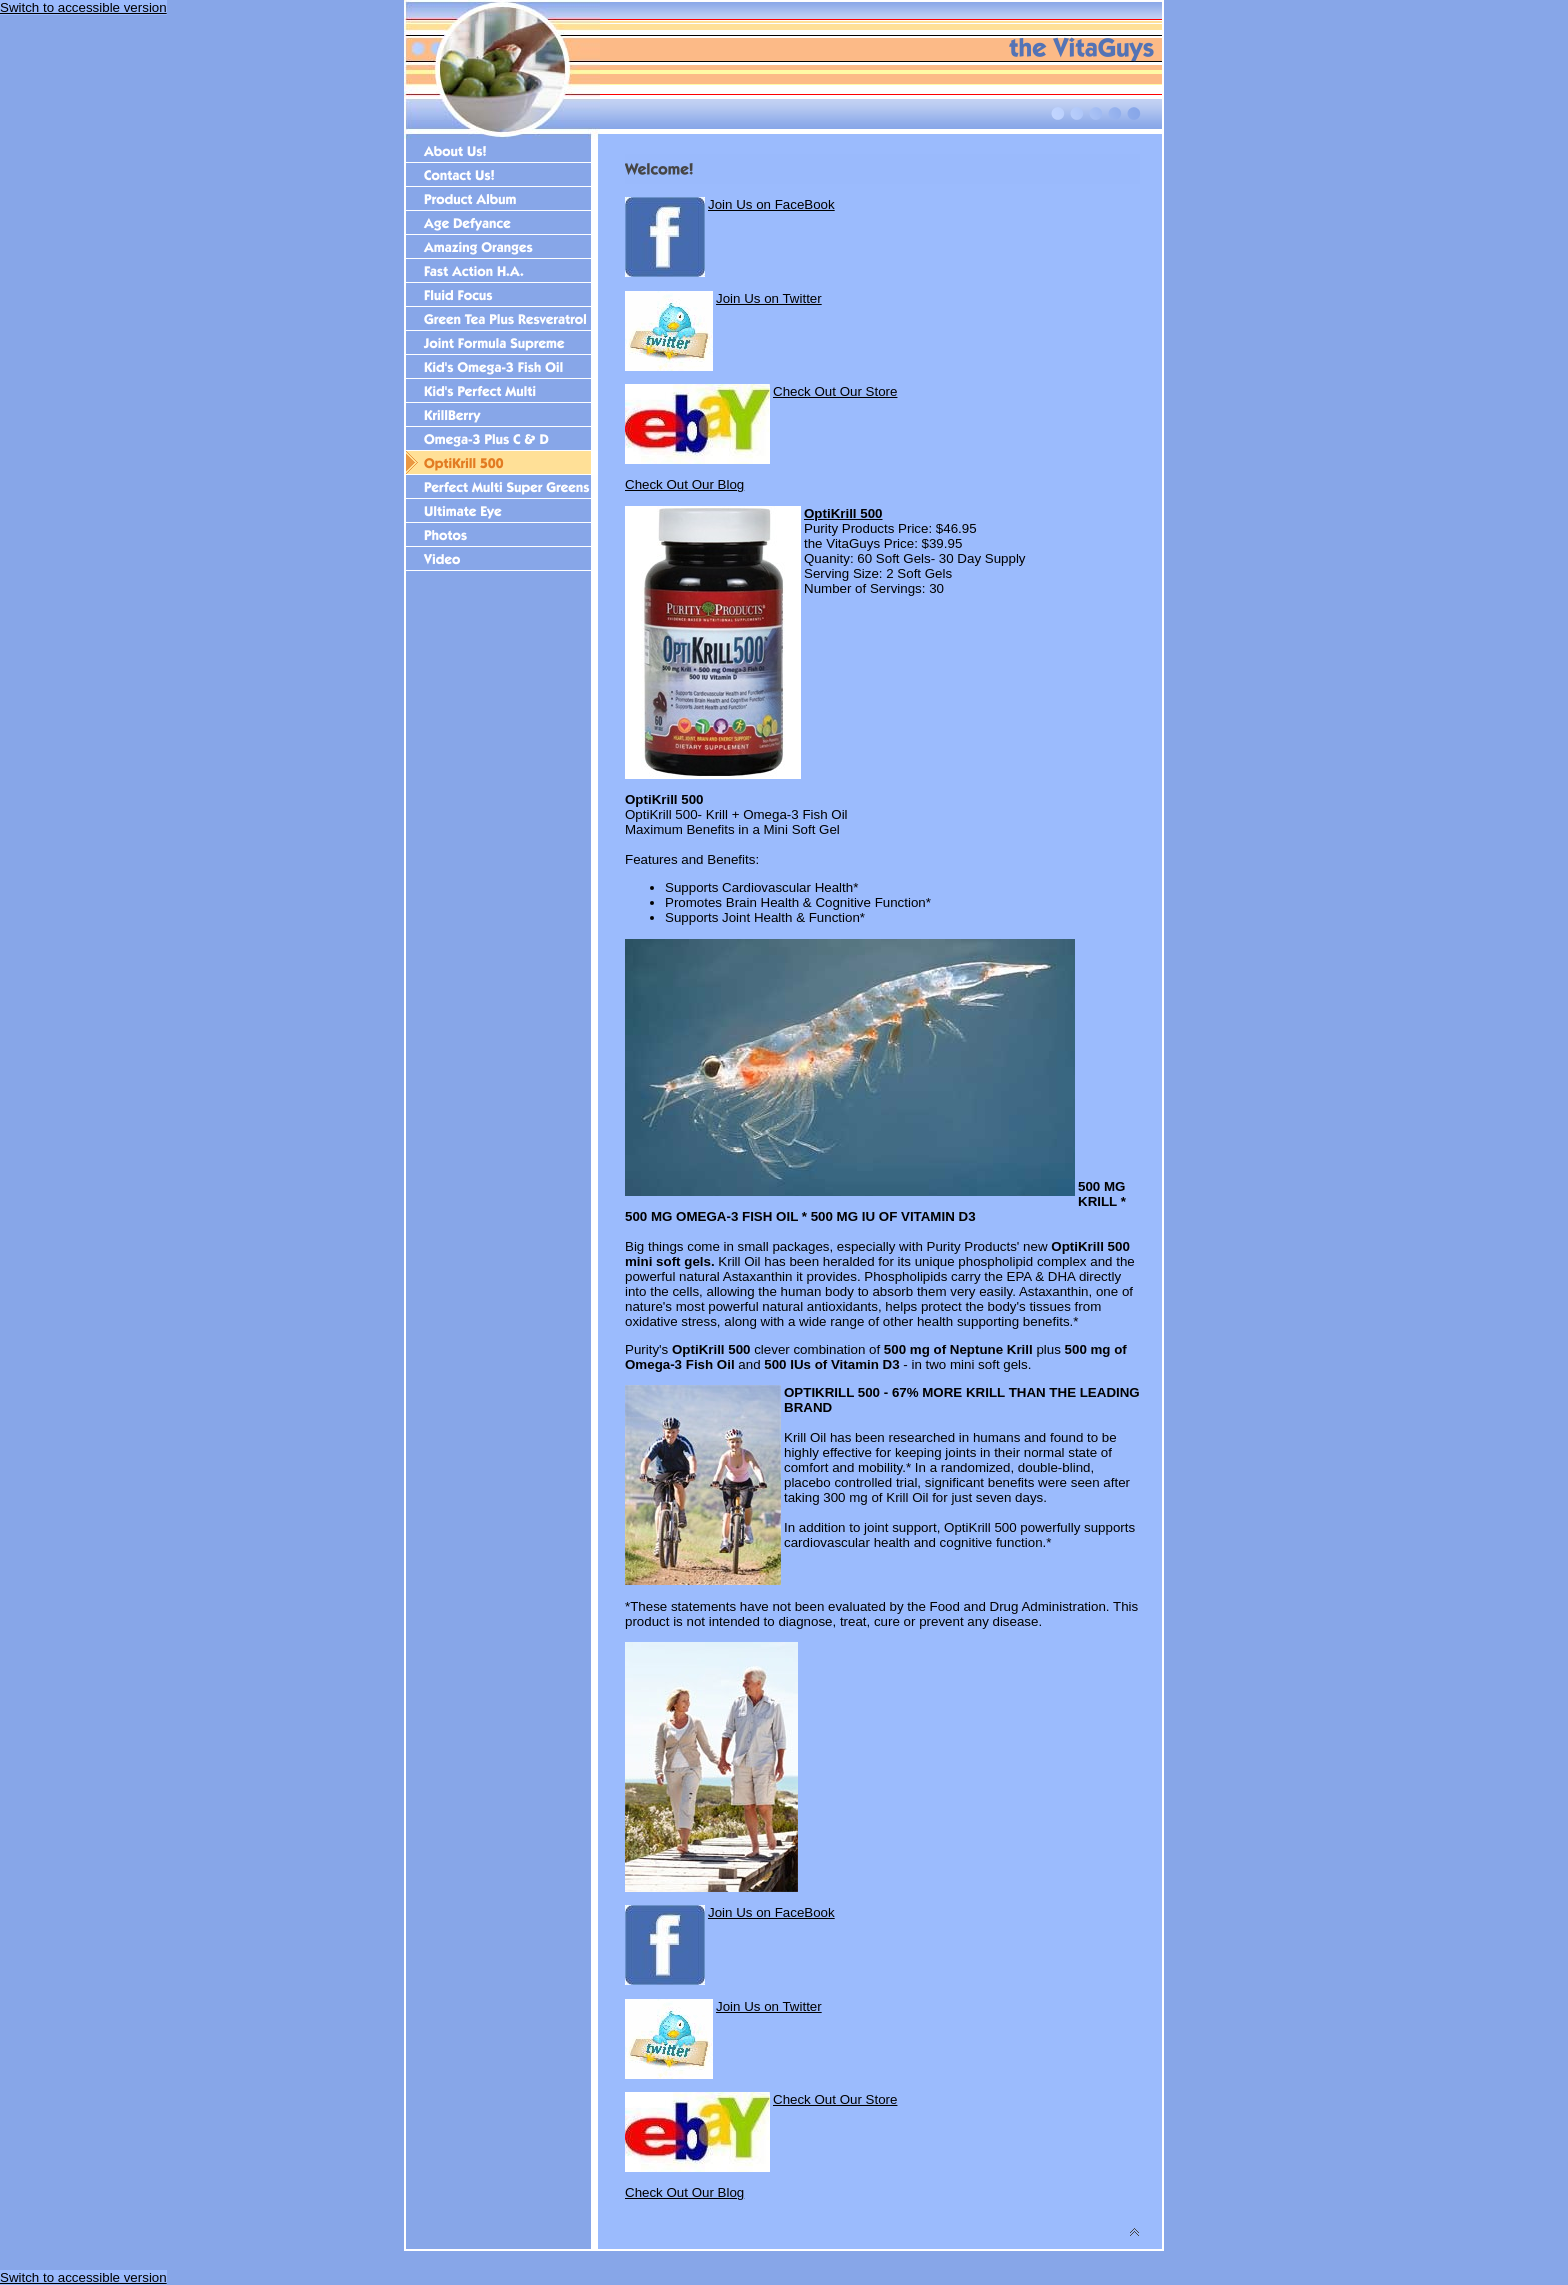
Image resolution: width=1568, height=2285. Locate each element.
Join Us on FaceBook (771, 204)
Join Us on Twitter (769, 298)
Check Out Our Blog (684, 484)
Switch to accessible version (83, 7)
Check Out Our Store (835, 391)
